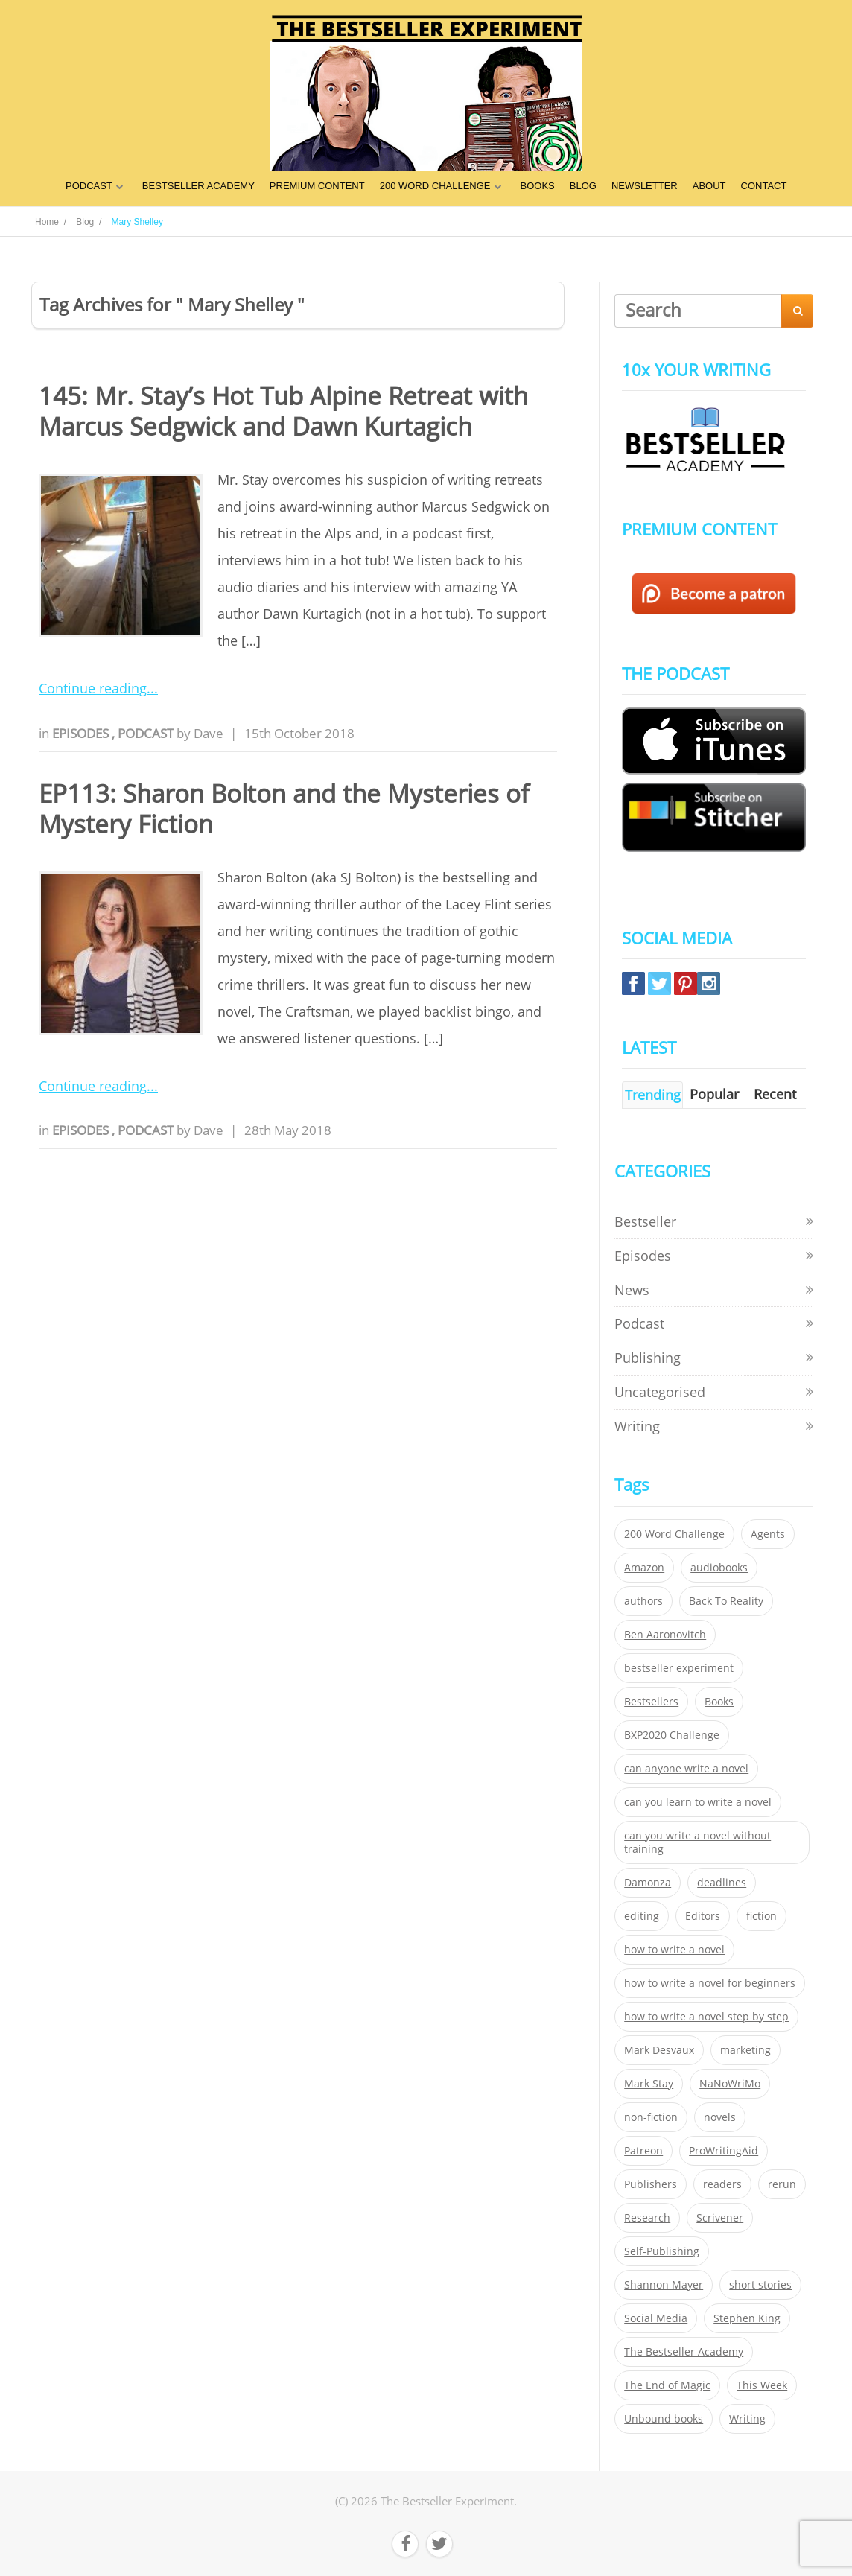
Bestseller (645, 1221)
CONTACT (764, 185)
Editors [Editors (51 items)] (702, 1916)
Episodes (82, 733)
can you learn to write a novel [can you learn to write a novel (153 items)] (698, 1802)
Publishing (647, 1358)
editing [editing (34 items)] (641, 1916)
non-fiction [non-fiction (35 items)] (651, 2117)
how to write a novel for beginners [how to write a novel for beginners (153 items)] (709, 1983)
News (631, 1290)
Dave (208, 733)
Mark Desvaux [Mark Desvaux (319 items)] (659, 2050)
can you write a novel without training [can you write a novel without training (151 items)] (697, 1842)
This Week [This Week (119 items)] (762, 2385)
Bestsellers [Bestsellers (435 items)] (651, 1701)
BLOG (583, 185)
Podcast (147, 733)
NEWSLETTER (644, 185)
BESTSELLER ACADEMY (198, 185)
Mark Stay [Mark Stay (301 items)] (648, 2083)
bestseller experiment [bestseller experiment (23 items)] (679, 1668)
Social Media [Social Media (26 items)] (655, 2318)
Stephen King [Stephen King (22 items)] (747, 2318)
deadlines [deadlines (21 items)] (721, 1882)
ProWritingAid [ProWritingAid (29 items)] (723, 2150)
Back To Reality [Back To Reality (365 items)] (726, 1601)
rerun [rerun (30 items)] (782, 2184)
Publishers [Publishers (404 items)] (650, 2184)
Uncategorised (659, 1392)
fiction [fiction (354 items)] (761, 1916)
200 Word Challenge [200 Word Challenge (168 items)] (674, 1534)
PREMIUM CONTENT (317, 185)
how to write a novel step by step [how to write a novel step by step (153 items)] (706, 2016)
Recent (775, 1094)
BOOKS (538, 185)
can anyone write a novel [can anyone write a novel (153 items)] (686, 1768)
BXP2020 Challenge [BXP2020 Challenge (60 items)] (671, 1735)
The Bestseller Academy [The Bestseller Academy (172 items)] (683, 2352)
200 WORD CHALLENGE (435, 185)
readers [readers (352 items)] (722, 2184)
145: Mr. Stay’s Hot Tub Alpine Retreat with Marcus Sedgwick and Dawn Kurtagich (283, 411)
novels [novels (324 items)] (720, 2117)
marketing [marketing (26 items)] (745, 2050)
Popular (714, 1094)
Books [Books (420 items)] (719, 1701)
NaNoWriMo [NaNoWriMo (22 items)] (729, 2083)
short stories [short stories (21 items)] (760, 2285)
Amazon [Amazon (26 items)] (644, 1567)
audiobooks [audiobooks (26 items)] (719, 1567)
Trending (653, 1095)
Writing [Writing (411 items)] (747, 2419)
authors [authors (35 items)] (643, 1601)
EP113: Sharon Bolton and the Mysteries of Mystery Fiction (284, 809)
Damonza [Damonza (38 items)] (647, 1882)
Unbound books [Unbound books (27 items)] (663, 2419)
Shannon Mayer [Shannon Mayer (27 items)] (663, 2285)
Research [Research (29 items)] (647, 2217)
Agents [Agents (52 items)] (768, 1534)
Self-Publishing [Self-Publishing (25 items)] (661, 2251)
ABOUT (709, 185)
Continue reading (93, 688)
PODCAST (89, 185)
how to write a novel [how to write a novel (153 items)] (674, 1949)
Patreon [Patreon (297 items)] (643, 2150)
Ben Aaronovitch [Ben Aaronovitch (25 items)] (665, 1634)
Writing (637, 1426)
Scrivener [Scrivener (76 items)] (719, 2217)
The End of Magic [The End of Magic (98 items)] (667, 2385)
